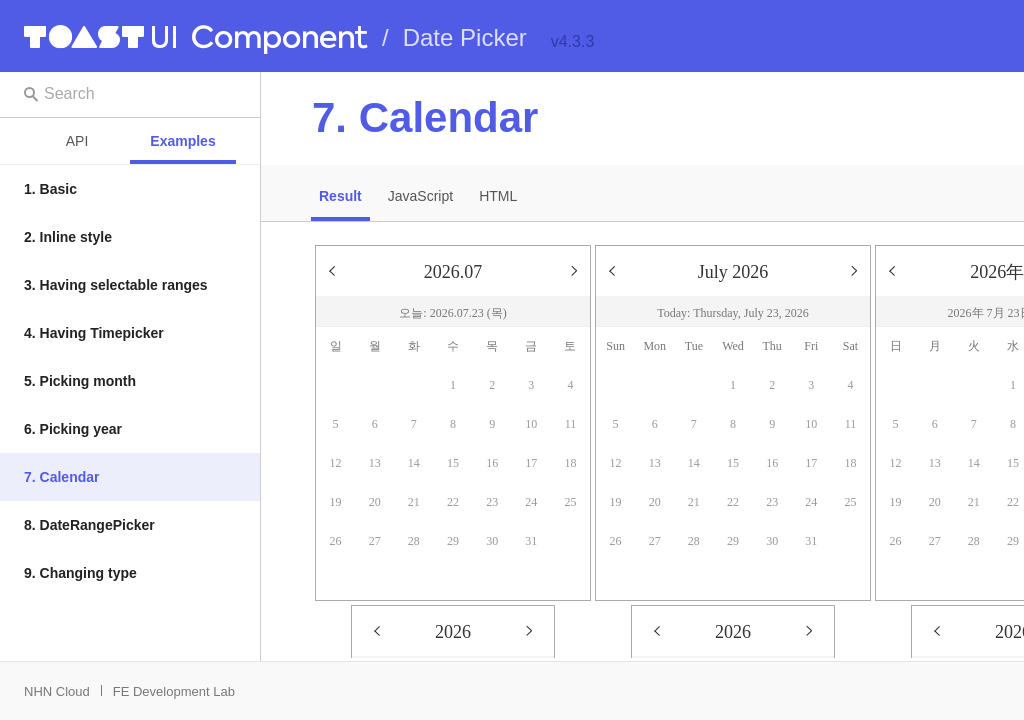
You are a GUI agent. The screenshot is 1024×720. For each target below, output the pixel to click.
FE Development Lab (174, 691)
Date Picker (465, 37)
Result (340, 196)
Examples (182, 141)
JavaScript (420, 196)
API (77, 141)
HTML (498, 196)
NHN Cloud (57, 691)
